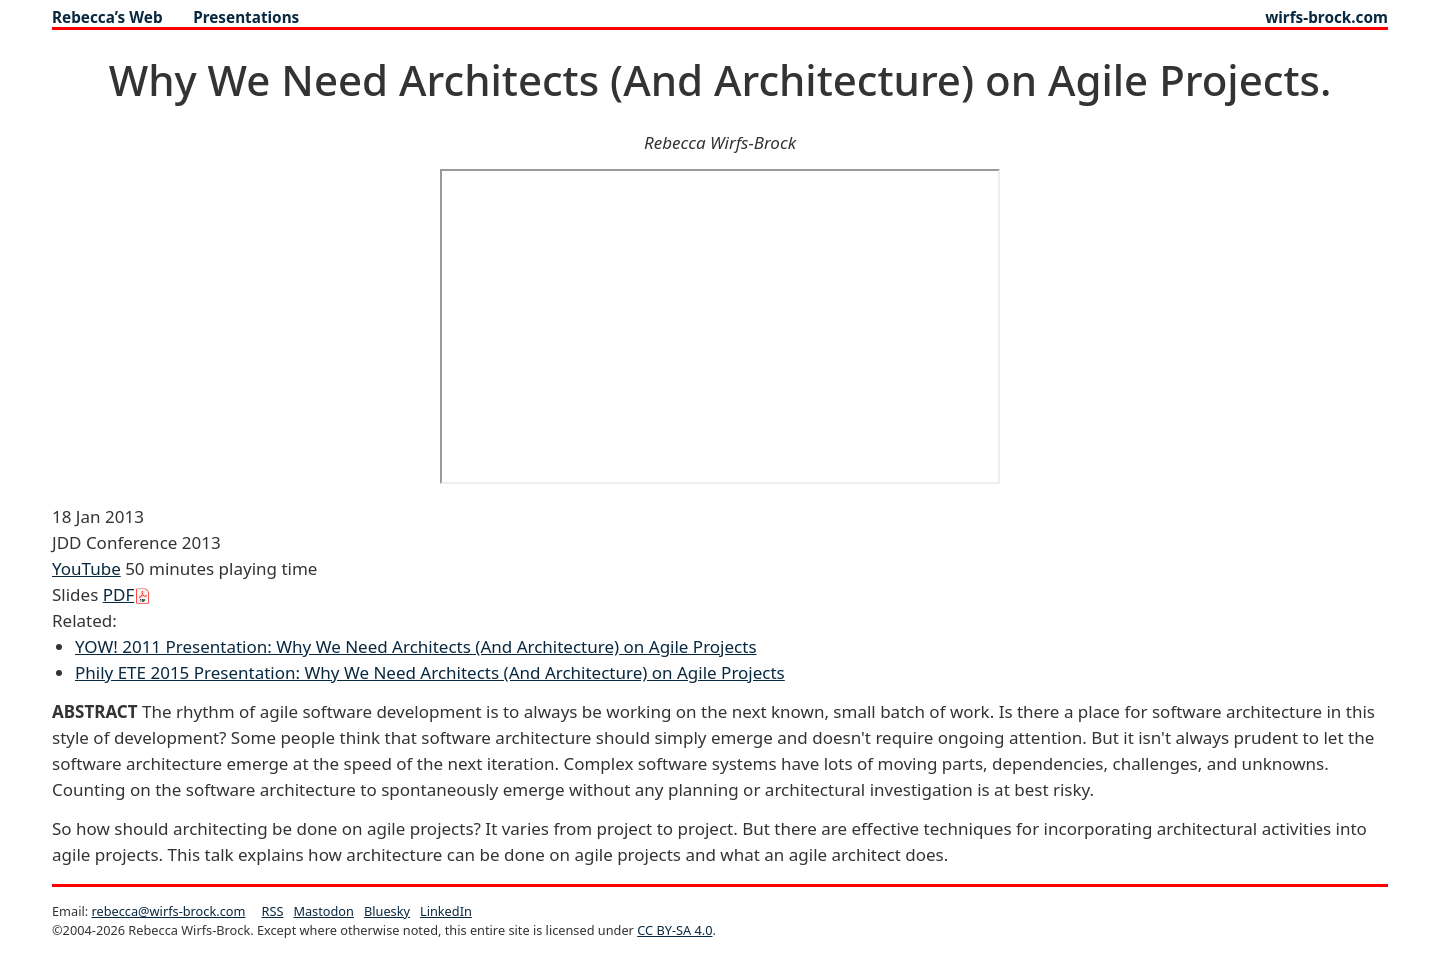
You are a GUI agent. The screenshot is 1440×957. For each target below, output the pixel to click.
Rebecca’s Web (107, 17)
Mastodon (323, 911)
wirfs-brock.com (1326, 17)
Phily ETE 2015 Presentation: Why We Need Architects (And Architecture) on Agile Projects (430, 672)
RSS (273, 911)
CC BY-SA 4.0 (674, 930)
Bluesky (387, 911)
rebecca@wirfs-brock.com (168, 911)
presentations (246, 17)
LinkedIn (446, 911)
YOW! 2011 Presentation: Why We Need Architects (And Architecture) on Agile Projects (416, 646)
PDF (127, 594)
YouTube (86, 568)
